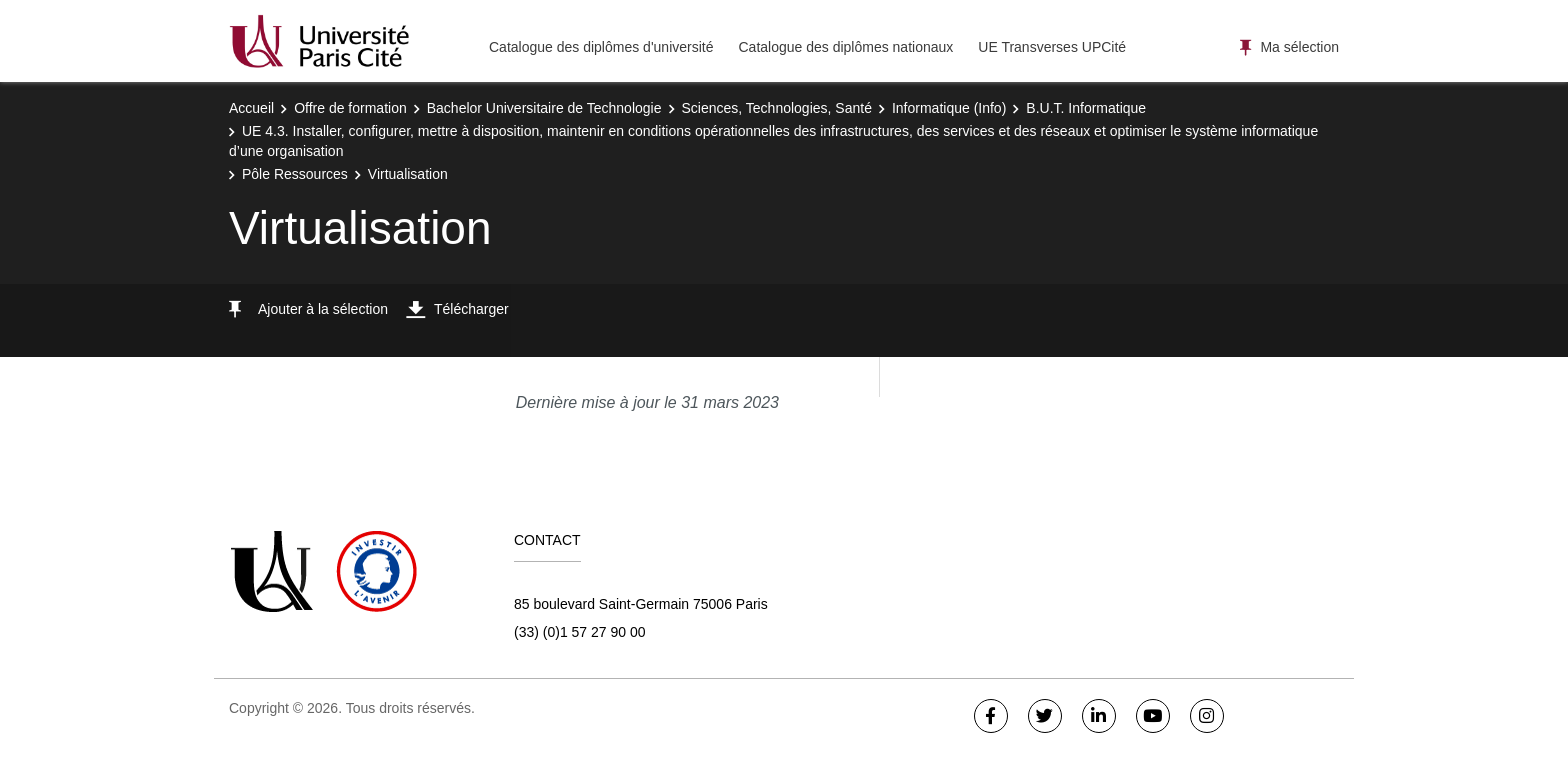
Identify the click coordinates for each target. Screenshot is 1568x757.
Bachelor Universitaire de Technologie (544, 108)
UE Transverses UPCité (1052, 47)
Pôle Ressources (295, 174)
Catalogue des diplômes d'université (601, 47)
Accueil (251, 108)
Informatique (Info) (949, 108)
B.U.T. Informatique (1086, 108)
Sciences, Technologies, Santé (777, 108)
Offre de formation (350, 108)
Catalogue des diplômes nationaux (845, 47)
